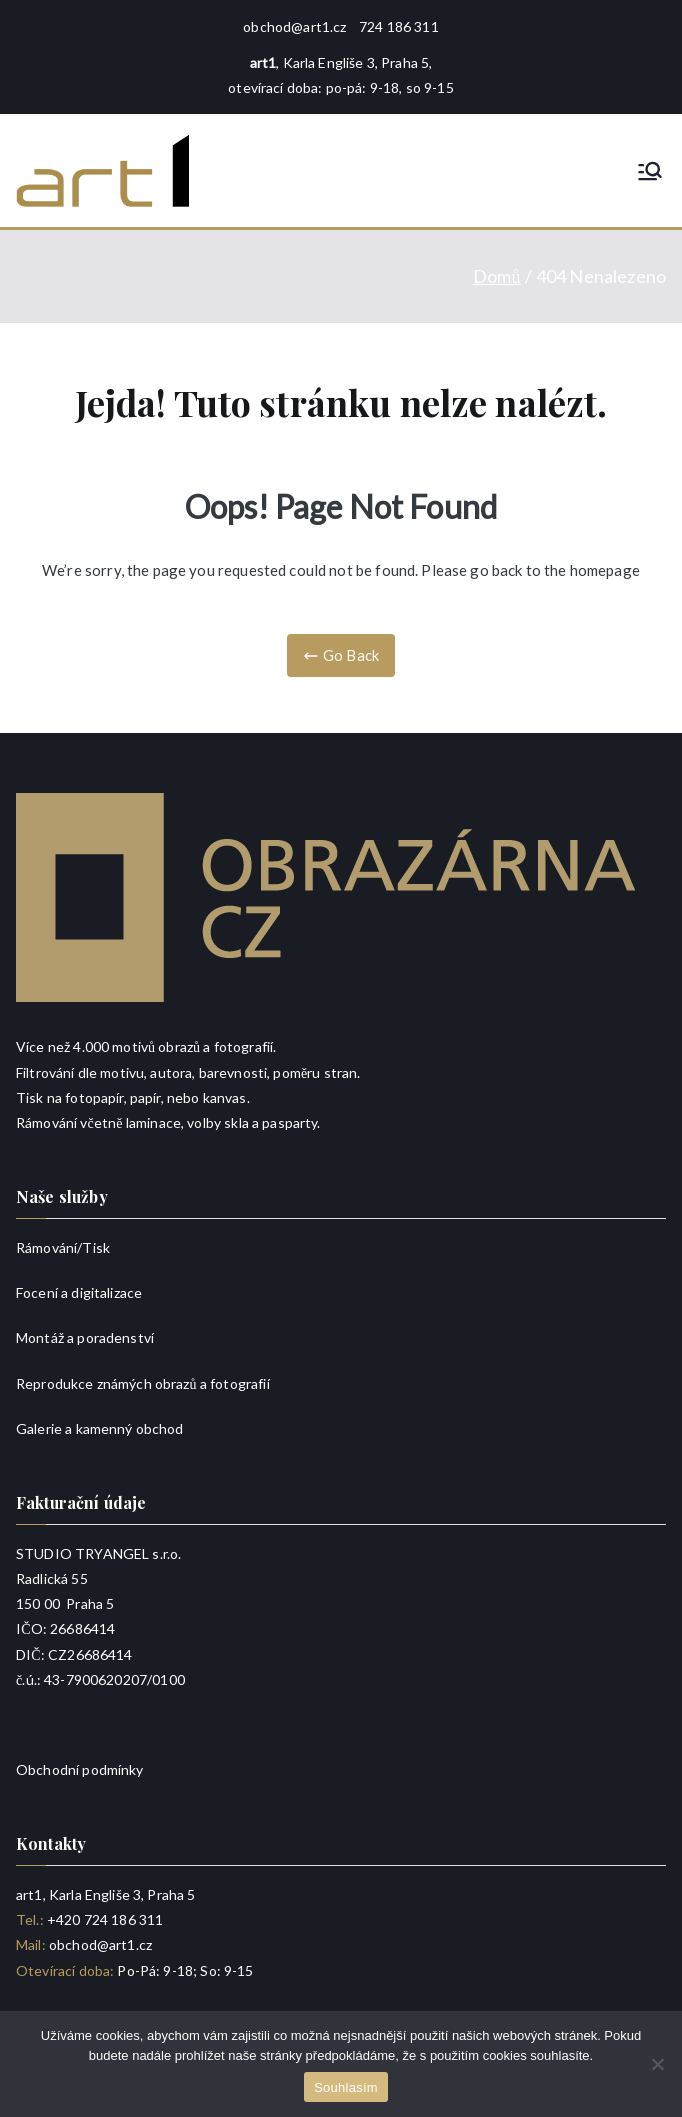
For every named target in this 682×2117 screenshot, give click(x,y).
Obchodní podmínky (80, 1769)
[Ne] (657, 2064)
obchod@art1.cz (294, 26)
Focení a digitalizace (79, 1292)
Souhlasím (346, 2087)
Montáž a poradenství (85, 1337)
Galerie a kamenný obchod (100, 1428)
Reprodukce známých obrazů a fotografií (143, 1383)
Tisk (96, 1247)
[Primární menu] (650, 171)
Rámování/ (49, 1247)
